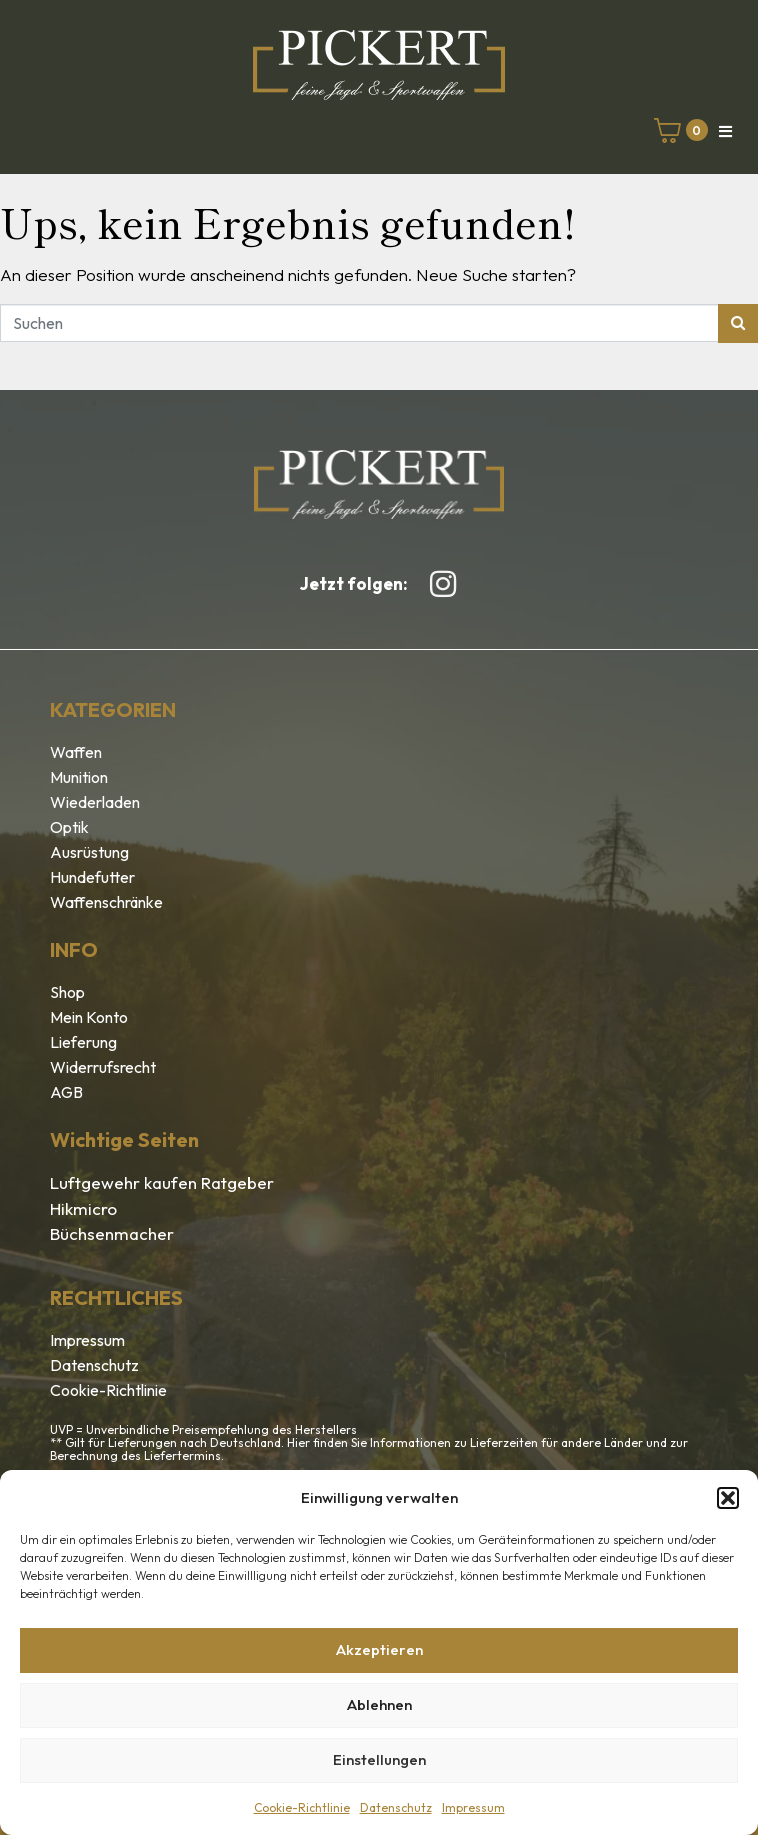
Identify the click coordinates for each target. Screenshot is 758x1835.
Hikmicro (83, 1208)
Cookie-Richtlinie (302, 1807)
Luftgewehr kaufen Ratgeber (162, 1182)
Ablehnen (379, 1704)
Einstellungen (379, 1759)
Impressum (473, 1807)
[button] (728, 1498)
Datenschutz (396, 1807)
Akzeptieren (379, 1649)
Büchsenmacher (112, 1233)
